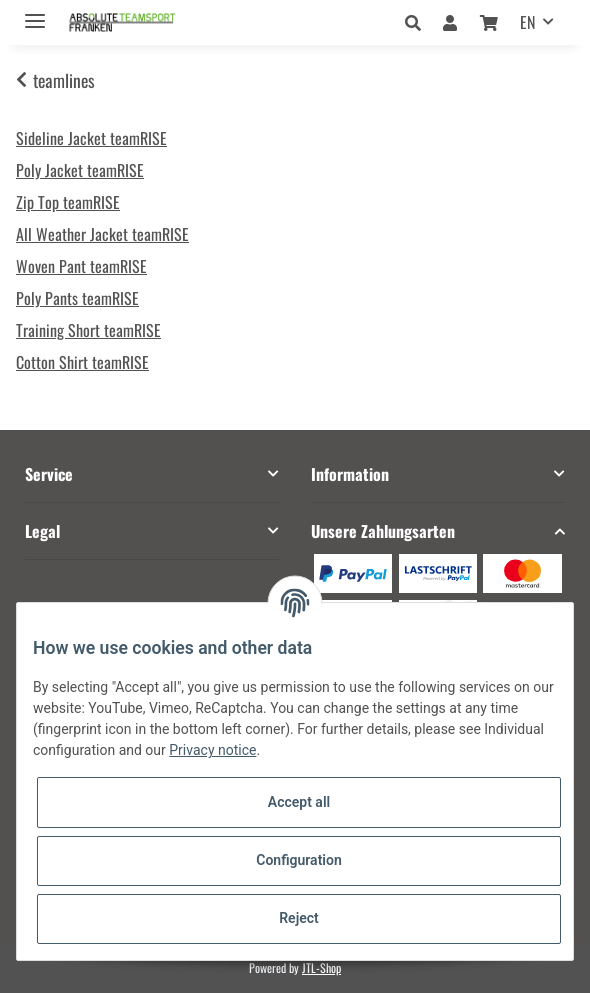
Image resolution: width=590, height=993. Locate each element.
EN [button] (527, 22)
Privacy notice (212, 750)
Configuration (298, 860)
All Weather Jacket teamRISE (102, 234)
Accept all (299, 802)
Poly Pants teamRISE (77, 298)
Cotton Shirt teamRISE (82, 362)
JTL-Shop (321, 967)
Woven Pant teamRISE (81, 266)
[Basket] (488, 22)
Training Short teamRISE (88, 330)
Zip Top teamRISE (68, 202)
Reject (299, 918)
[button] (418, 22)
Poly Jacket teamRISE (80, 170)
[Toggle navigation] (35, 12)
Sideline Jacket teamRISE (91, 138)
